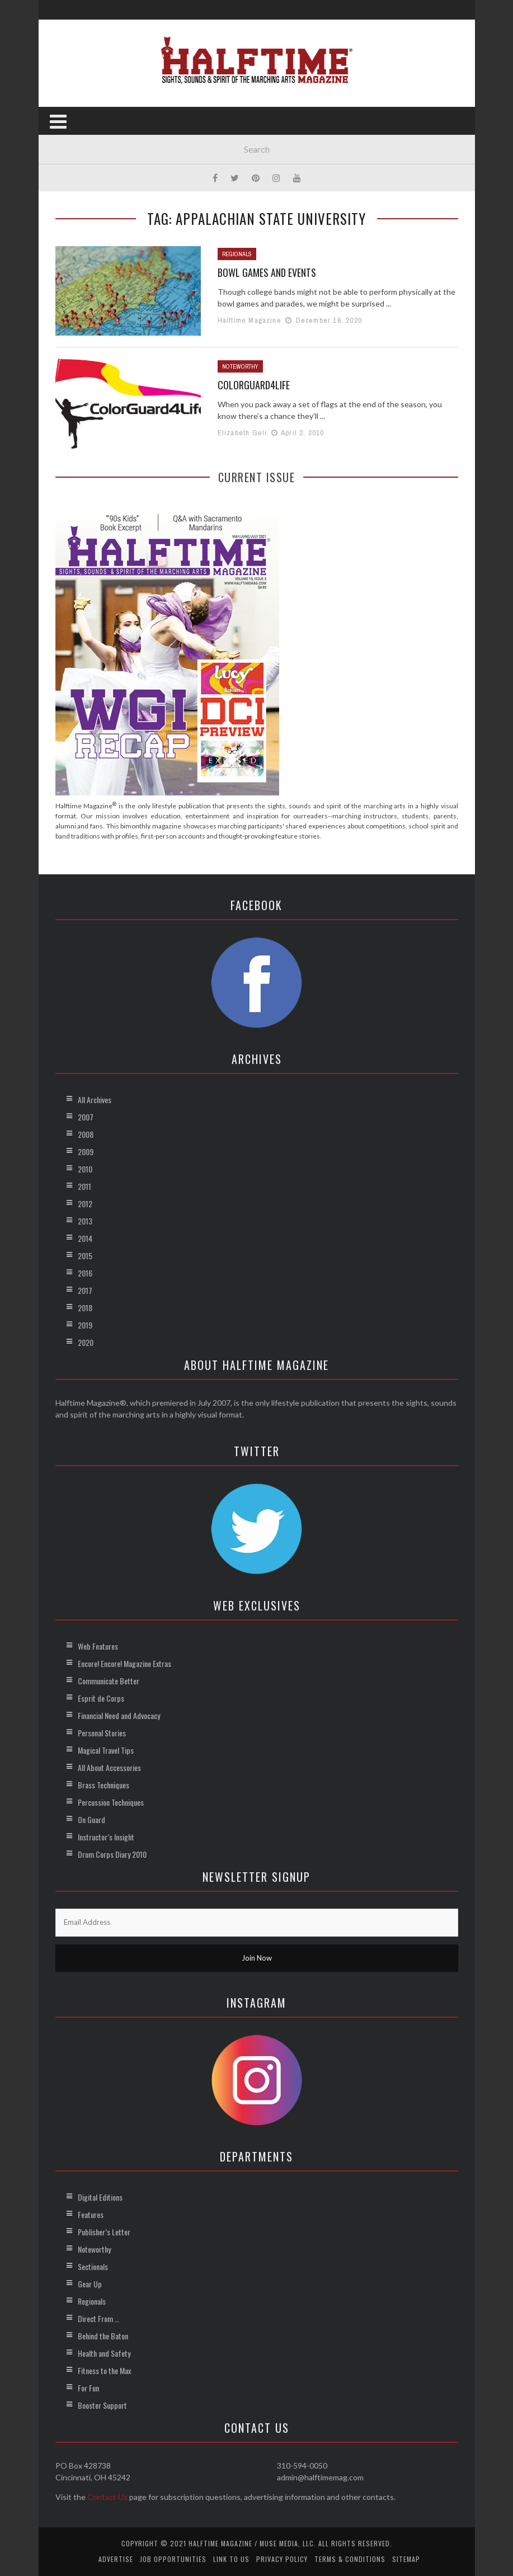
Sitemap (406, 2559)
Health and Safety (104, 2353)
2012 (85, 1203)
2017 (85, 1290)
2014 (85, 1238)
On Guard (91, 1819)
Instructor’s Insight (106, 1837)
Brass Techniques (103, 1785)
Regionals (237, 254)
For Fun (88, 2388)
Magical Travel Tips (106, 1750)
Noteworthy (240, 366)
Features (90, 2214)
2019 (85, 1325)
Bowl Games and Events (267, 272)
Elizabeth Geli (242, 432)
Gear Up (90, 2284)
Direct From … (98, 2318)
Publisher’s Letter (104, 2232)
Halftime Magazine (249, 320)
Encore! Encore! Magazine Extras (124, 1663)
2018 (85, 1307)
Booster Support (102, 2405)
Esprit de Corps (101, 1698)
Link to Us (231, 2559)
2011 (84, 1186)
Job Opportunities (173, 2559)
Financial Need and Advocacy (119, 1715)
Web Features (98, 1646)
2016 (85, 1273)
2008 (85, 1134)
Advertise (115, 2559)
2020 (85, 1342)
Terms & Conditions (349, 2559)
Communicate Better (108, 1681)
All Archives (94, 1099)
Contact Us (107, 2497)
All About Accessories (109, 1767)
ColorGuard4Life (254, 385)
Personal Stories (102, 1733)
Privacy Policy (282, 2559)
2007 (85, 1117)
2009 (85, 1151)
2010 (85, 1169)
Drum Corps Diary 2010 (112, 1854)
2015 (85, 1255)
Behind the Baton (103, 2336)
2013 (85, 1221)
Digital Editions (100, 2197)
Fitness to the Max (104, 2370)
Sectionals (93, 2266)
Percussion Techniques (111, 1802)
